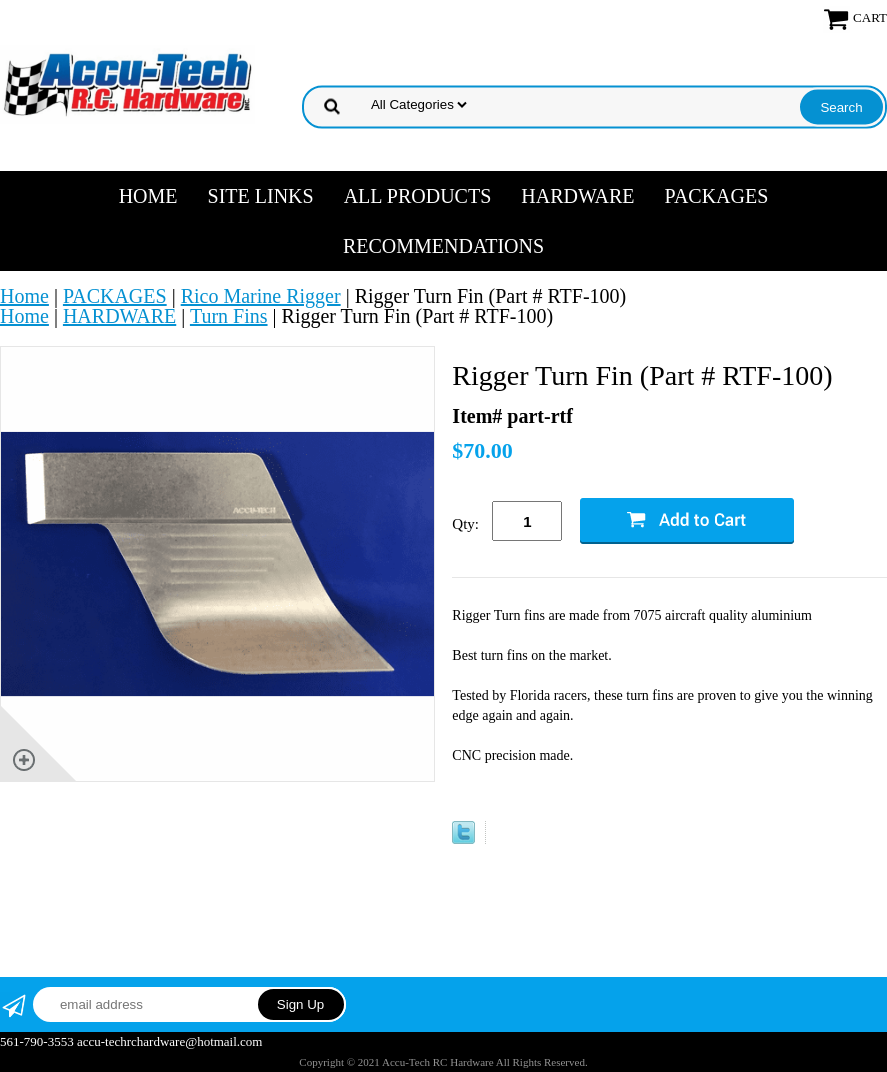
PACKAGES (717, 196)
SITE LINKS (261, 196)
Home (148, 196)
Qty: (465, 524)
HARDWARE (577, 196)
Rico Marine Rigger (261, 296)
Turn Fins (229, 316)
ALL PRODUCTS (418, 196)
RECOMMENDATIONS (443, 246)
